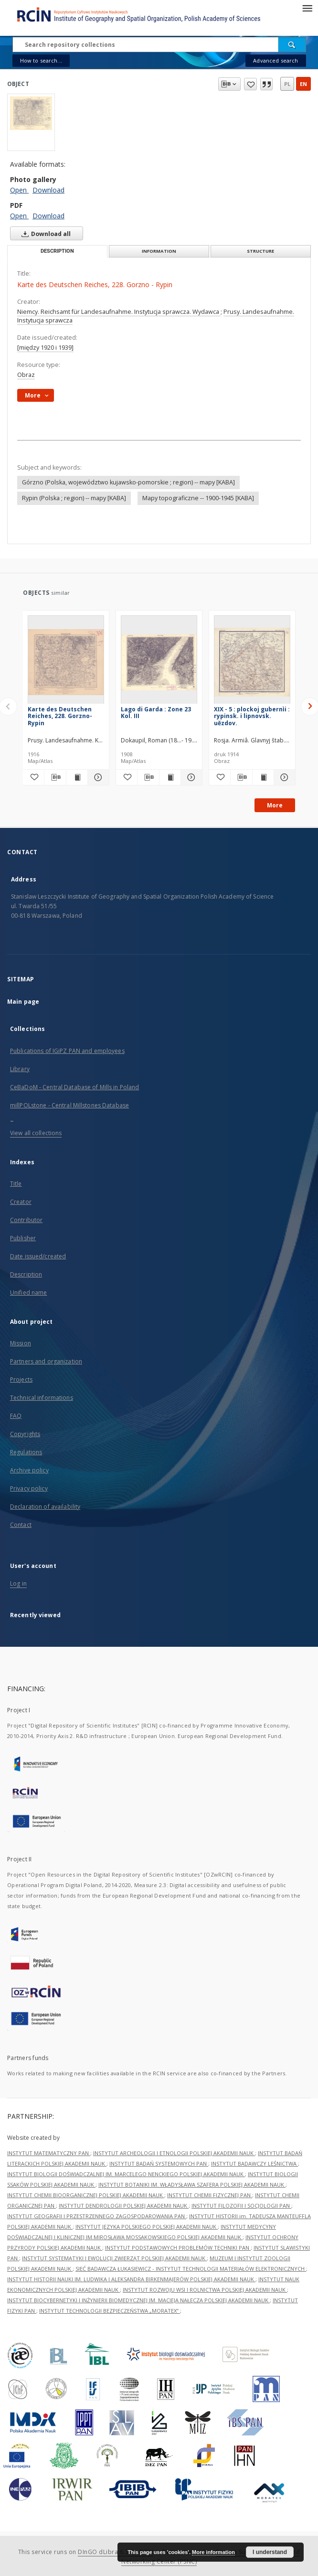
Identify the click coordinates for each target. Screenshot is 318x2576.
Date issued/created (38, 1256)
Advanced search (275, 60)
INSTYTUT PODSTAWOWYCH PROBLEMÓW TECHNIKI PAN (178, 2247)
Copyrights (25, 1434)
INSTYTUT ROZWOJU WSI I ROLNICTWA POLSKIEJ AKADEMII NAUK (205, 2289)
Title (16, 1184)
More (275, 805)
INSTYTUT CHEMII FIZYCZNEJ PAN (209, 2195)
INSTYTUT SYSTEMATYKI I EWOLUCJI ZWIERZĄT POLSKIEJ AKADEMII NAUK (114, 2258)
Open (19, 189)
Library (20, 1069)
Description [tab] (57, 251)
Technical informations (41, 1398)
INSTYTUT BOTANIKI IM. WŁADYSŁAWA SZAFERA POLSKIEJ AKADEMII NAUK (192, 2184)
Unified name (28, 1292)
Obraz (26, 375)
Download (48, 189)
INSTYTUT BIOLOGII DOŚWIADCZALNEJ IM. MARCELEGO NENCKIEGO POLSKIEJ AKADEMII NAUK (126, 2174)
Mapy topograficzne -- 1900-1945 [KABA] (198, 498)
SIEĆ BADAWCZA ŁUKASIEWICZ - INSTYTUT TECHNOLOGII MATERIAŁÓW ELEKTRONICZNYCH (190, 2268)
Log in (18, 1583)
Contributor (26, 1220)
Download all (44, 233)
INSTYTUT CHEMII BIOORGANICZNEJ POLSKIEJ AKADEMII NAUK (85, 2195)
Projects (21, 1379)
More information (213, 2552)
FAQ (15, 1416)
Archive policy (29, 1470)
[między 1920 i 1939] (45, 347)
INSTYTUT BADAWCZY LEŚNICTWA (254, 2163)
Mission (20, 1343)
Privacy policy (29, 1488)
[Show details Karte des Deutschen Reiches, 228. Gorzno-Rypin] (96, 777)
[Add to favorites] (33, 777)
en (303, 83)
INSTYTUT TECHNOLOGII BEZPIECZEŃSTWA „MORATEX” (109, 2310)
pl (287, 83)
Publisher (23, 1238)
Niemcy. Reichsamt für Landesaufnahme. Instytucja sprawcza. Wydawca (119, 312)
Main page (23, 1002)
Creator (21, 1202)
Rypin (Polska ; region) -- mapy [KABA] (74, 498)
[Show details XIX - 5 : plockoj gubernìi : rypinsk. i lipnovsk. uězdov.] (283, 777)
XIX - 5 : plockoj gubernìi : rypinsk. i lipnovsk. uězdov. (252, 716)
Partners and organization (46, 1361)
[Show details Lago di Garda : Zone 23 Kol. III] (190, 777)
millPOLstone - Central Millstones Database (69, 1105)
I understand (270, 2552)
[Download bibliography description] (54, 777)
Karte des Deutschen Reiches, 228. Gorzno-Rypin (60, 716)
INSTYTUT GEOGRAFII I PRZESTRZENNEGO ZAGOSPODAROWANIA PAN (96, 2216)
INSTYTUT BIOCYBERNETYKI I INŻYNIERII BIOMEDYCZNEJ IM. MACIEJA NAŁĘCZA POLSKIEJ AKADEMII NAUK (138, 2300)
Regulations (26, 1452)
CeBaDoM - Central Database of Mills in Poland (74, 1087)
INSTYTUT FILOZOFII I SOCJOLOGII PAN (241, 2205)
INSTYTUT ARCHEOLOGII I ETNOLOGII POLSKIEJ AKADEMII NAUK (174, 2153)
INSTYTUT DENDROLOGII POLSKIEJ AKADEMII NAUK (124, 2205)
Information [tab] (159, 251)
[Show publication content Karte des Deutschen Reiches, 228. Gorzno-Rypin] (76, 777)
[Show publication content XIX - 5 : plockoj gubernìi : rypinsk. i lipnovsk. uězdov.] (263, 777)
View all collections (36, 1133)
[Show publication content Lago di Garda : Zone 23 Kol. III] (169, 777)
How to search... (41, 60)
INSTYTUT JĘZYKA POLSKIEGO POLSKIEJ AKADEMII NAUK (146, 2226)
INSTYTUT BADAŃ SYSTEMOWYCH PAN (158, 2163)
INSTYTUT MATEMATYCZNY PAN (48, 2153)
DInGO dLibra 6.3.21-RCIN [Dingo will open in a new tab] (115, 2552)
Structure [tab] (260, 251)
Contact (21, 1525)
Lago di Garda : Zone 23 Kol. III (156, 712)
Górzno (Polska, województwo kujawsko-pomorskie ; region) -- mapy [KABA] (128, 482)
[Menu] (307, 7)
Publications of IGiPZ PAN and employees (67, 1051)
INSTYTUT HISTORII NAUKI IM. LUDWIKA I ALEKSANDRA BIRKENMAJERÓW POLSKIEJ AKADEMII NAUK (131, 2279)
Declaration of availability (45, 1507)
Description (26, 1274)
